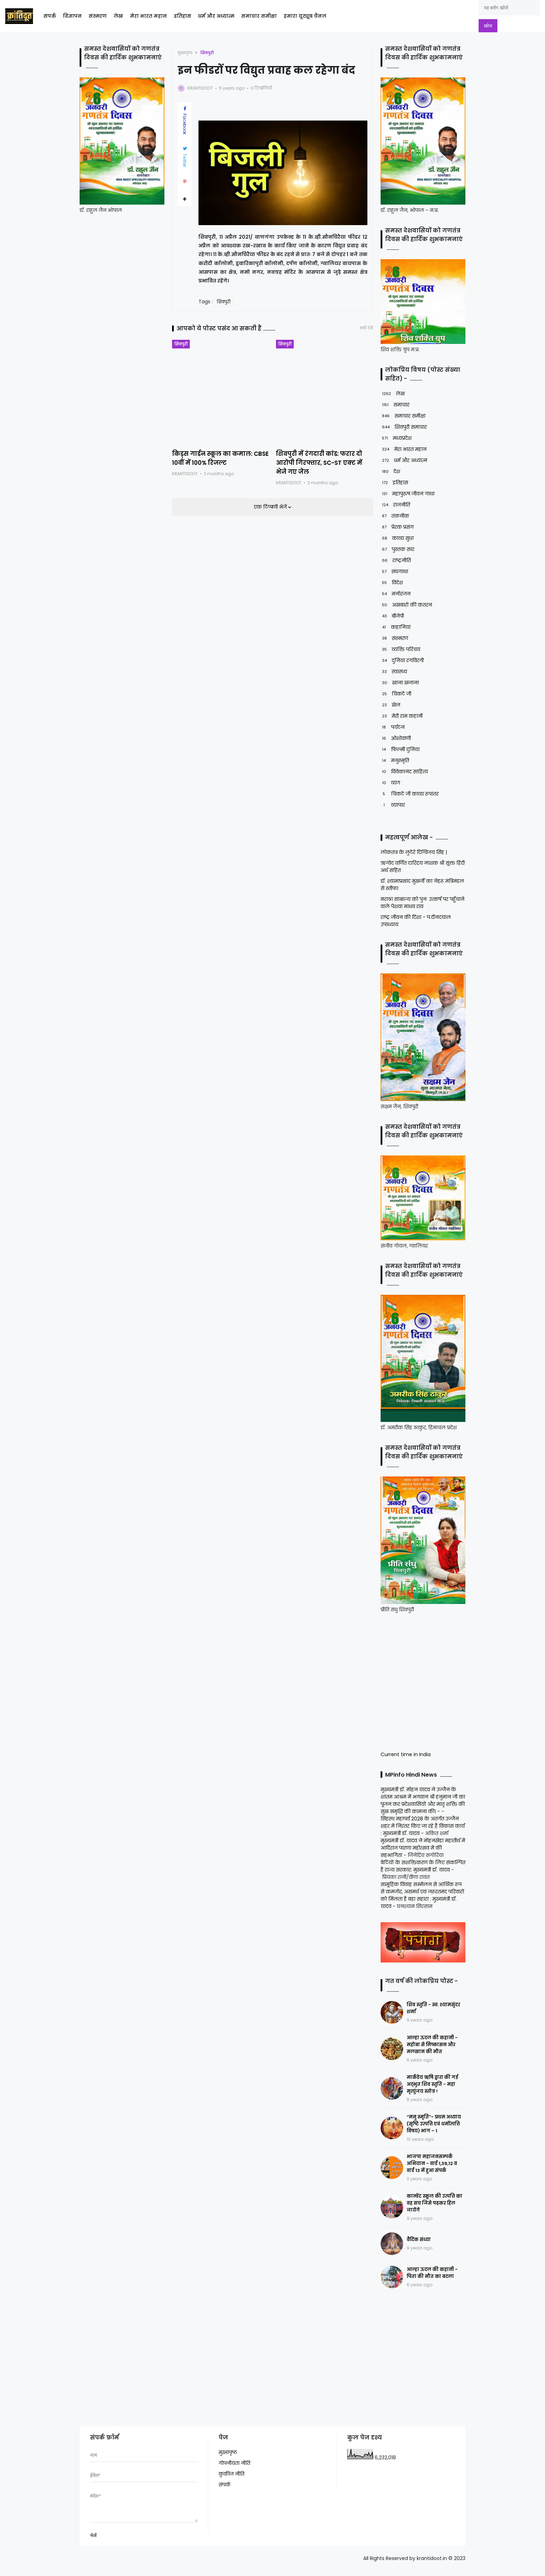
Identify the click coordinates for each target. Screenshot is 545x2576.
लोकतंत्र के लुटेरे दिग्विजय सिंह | (414, 852)
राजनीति (395, 505)
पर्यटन (393, 727)
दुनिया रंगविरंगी (402, 660)
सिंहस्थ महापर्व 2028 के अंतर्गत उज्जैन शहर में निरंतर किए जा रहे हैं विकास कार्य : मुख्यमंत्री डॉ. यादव (423, 1826)
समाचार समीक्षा (259, 16)
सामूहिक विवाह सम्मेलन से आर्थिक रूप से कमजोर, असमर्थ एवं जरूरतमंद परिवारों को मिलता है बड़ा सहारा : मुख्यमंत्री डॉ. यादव (422, 1895)
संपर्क (49, 16)
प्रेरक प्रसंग (397, 527)
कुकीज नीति (231, 2473)
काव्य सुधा (397, 538)
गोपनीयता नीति (234, 2463)
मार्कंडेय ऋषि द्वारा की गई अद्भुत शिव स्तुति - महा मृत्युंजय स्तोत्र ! (432, 2084)
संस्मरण (98, 16)
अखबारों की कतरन (406, 605)
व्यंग (390, 783)
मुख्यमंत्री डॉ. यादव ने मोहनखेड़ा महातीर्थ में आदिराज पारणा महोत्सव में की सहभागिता (423, 1848)
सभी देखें (366, 328)
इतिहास (182, 16)
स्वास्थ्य (394, 671)
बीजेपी (392, 616)
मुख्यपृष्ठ (185, 53)
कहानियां (395, 627)
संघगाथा (394, 571)
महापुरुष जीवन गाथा (407, 493)
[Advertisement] (424, 1681)
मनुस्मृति (395, 760)
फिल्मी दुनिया (400, 749)
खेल (390, 705)
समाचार (395, 405)
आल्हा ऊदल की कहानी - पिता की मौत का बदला (432, 2273)
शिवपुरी (207, 53)
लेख (118, 16)
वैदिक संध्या (419, 2239)
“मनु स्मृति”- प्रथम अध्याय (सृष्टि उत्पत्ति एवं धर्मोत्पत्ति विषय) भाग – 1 (434, 2124)
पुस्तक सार (397, 549)
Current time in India (406, 1754)
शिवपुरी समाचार (404, 427)
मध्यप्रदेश (396, 438)
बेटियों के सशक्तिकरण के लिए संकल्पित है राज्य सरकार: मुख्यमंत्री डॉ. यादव (423, 1866)
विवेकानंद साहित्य (404, 771)
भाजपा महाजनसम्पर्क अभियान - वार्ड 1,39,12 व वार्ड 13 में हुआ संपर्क (432, 2163)
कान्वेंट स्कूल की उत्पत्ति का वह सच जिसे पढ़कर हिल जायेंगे (434, 2203)
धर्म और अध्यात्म (216, 16)
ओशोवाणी (396, 738)
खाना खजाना (400, 682)
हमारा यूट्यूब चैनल (305, 16)
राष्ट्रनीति (396, 560)
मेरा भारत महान (148, 16)
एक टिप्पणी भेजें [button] (271, 506)
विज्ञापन (72, 16)
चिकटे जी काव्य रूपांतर (410, 794)
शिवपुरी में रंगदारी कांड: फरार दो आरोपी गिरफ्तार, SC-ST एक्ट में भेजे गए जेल (319, 463)
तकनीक (395, 516)
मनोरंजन (395, 594)
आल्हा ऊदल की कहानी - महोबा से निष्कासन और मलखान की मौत (432, 2044)
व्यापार (393, 805)
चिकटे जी (396, 694)
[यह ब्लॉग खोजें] (509, 8)
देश (390, 471)
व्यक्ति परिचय (400, 649)
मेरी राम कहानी (402, 716)
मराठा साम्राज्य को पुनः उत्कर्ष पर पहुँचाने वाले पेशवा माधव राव (422, 903)
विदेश (392, 582)
